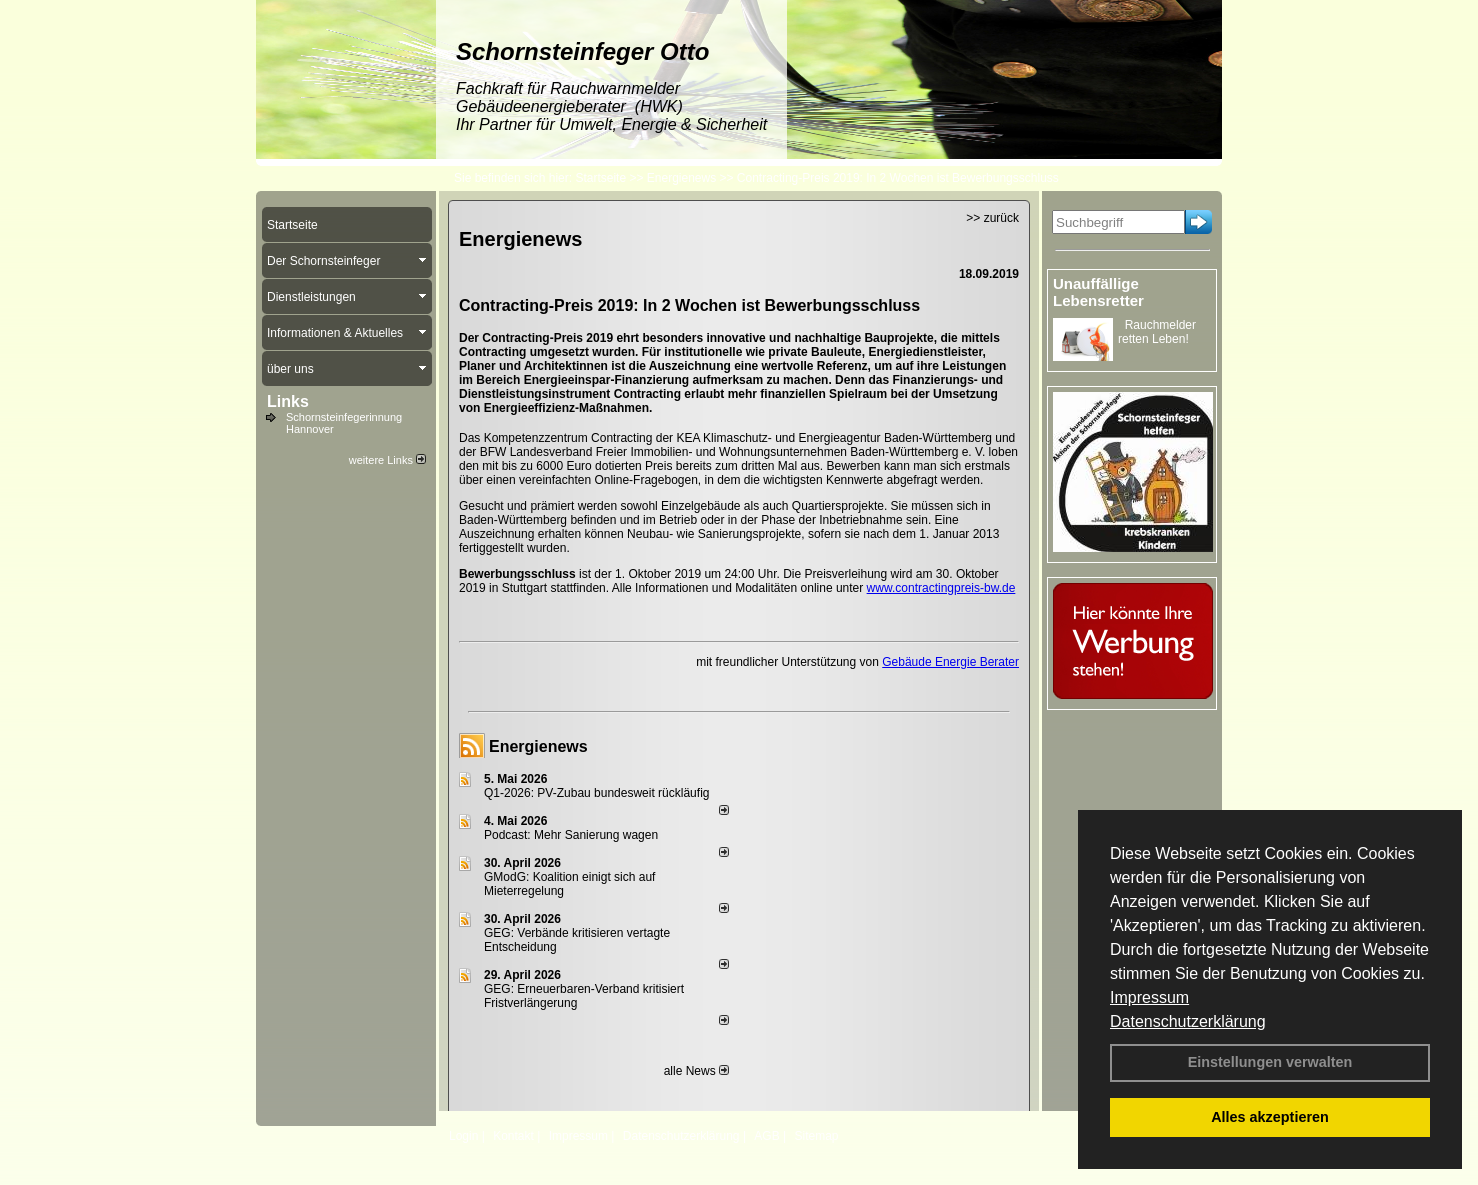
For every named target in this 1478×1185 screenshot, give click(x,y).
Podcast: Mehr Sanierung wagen (571, 835)
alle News (696, 1071)
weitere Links (387, 460)
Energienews (538, 746)
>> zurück (992, 218)
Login (463, 1136)
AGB (766, 1136)
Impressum (1149, 997)
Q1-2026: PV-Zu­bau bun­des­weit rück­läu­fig (596, 793)
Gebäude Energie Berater (950, 662)
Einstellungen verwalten (1270, 1062)
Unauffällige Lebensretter (1098, 292)
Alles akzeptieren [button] (1270, 1117)
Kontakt (513, 1136)
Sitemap (816, 1136)
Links (288, 401)
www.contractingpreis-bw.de (941, 588)
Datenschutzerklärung (1188, 1021)
